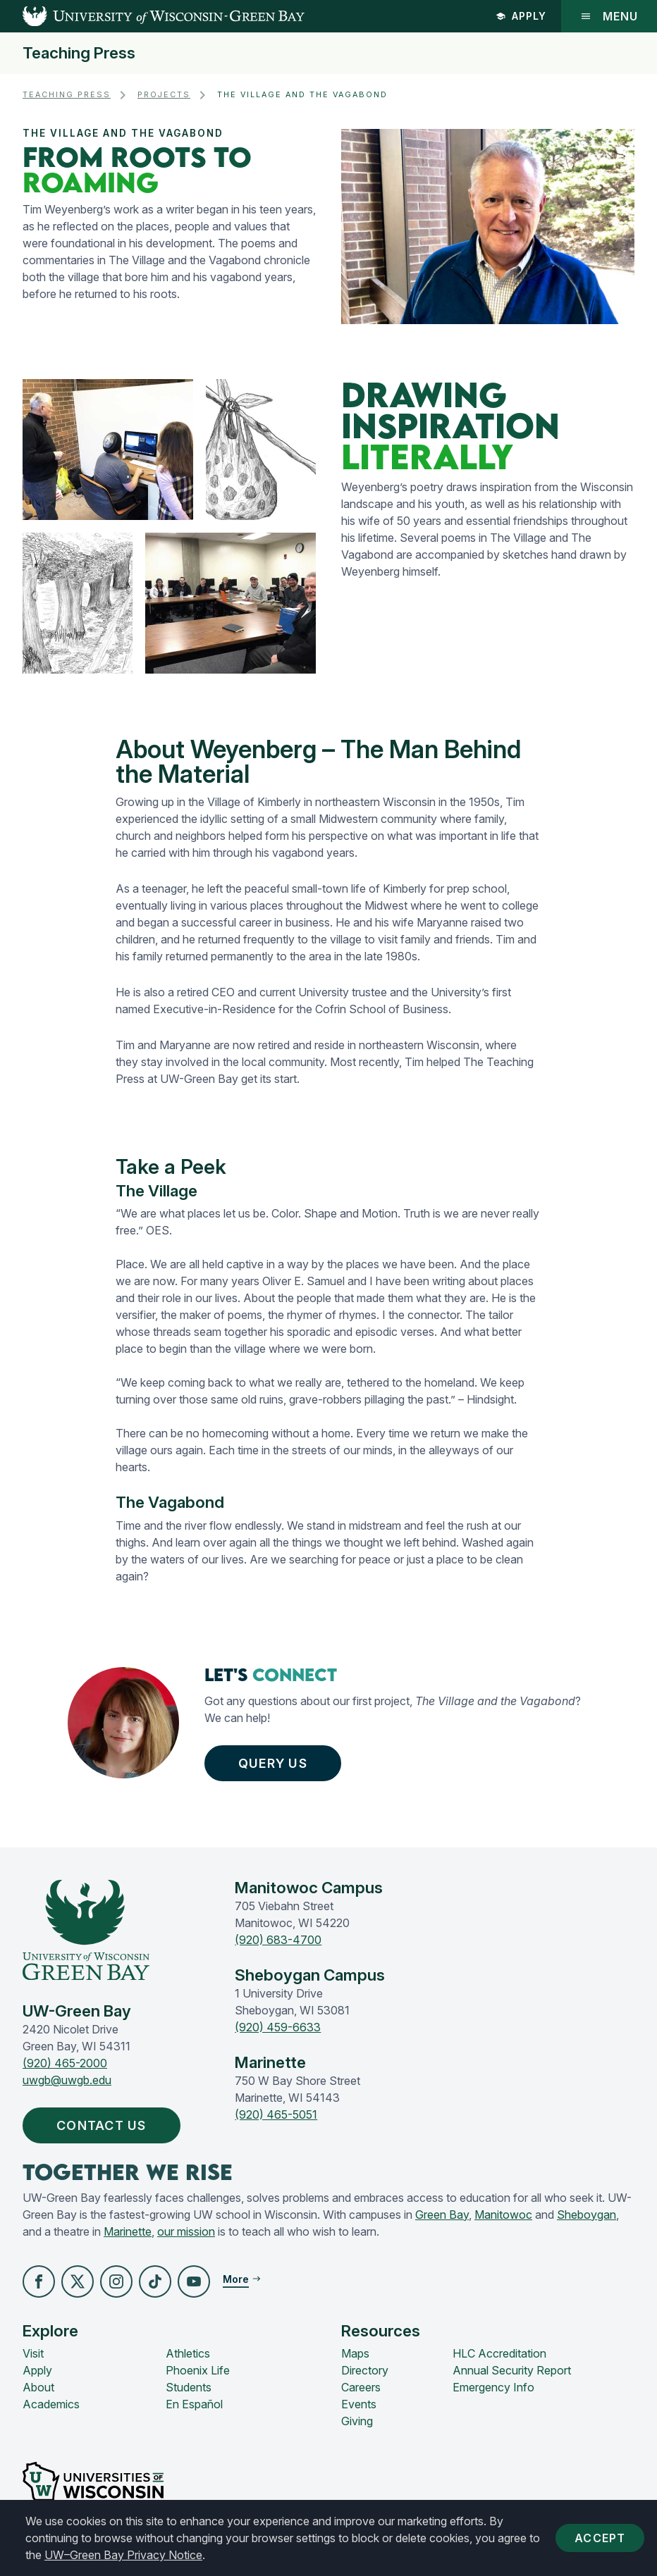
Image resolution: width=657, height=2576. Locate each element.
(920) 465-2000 (65, 2063)
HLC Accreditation (499, 2353)
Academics (51, 2404)
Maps (355, 2353)
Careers (361, 2387)
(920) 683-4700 (278, 1940)
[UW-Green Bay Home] (152, 16)
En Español (194, 2404)
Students (188, 2387)
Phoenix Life (198, 2370)
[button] (39, 2281)
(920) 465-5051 (276, 2114)
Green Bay (442, 2214)
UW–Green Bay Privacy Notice (123, 2555)
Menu (609, 16)
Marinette (128, 2231)
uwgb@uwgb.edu (67, 2080)
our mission (186, 2231)
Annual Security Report (512, 2370)
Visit (33, 2353)
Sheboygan (586, 2214)
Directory (364, 2370)
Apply (521, 16)
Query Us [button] (276, 1763)
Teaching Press (79, 53)
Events (358, 2404)
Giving (357, 2421)
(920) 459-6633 (278, 2027)
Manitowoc (503, 2214)
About (38, 2387)
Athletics (188, 2353)
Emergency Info (493, 2387)
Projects (163, 94)
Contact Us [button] (104, 2125)
